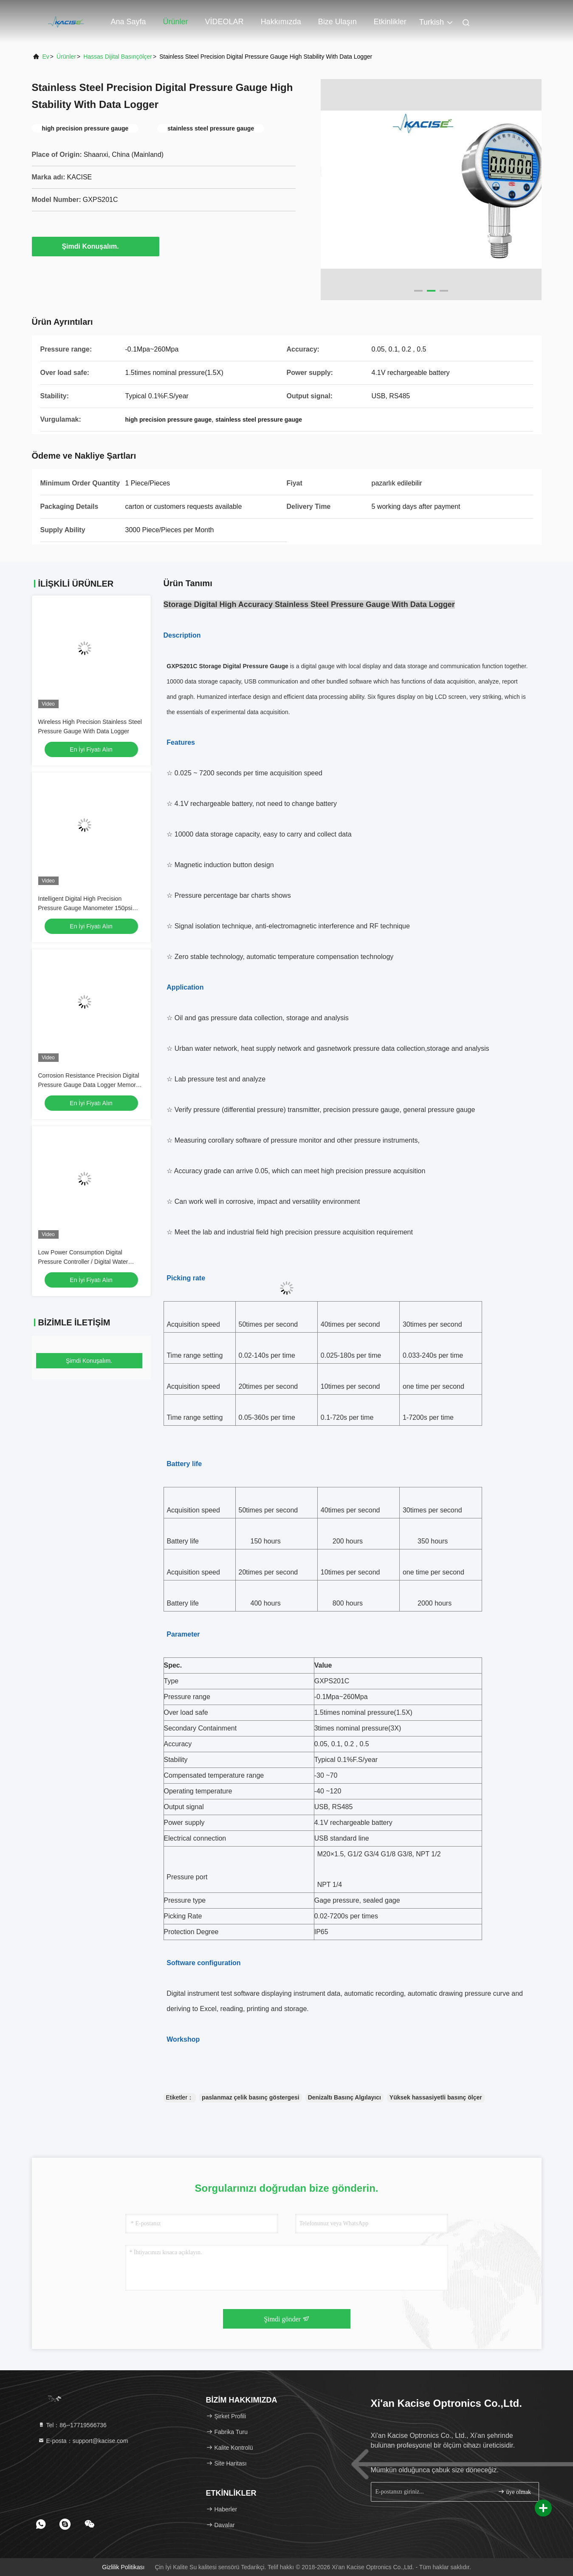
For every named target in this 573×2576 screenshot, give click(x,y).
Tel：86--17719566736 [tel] (72, 2425)
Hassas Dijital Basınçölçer (117, 56)
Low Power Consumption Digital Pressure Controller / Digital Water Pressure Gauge (83, 1261)
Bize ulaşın (337, 21)
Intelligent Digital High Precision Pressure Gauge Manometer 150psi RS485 (85, 908)
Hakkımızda (281, 21)
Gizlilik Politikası (123, 2567)
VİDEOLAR (224, 21)
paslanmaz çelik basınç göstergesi (250, 2097)
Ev (45, 56)
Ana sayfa (128, 21)
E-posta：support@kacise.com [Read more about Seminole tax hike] (83, 2440)
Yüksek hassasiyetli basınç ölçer (436, 2097)
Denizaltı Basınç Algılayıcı (344, 2097)
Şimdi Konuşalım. (95, 246)
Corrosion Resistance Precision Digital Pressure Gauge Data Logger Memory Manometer (88, 1085)
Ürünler (175, 21)
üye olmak (514, 2491)
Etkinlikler (390, 21)
